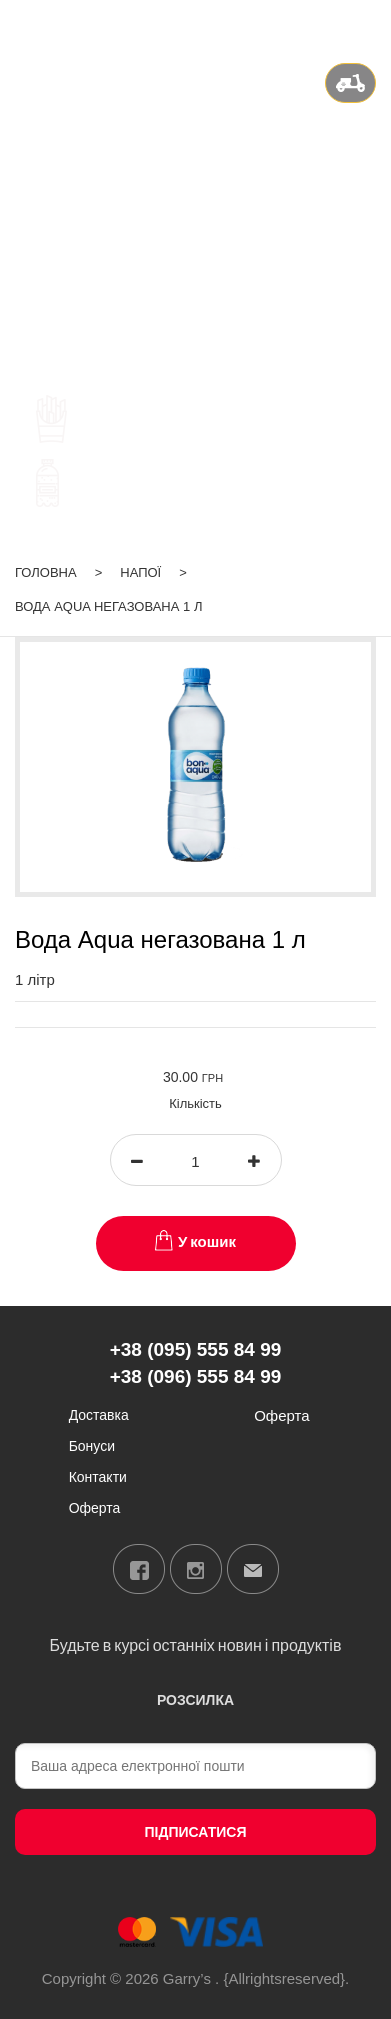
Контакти (98, 1476)
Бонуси (92, 1445)
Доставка (99, 1414)
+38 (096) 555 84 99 (195, 207)
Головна (46, 572)
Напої (140, 572)
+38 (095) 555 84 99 (195, 182)
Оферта (95, 1507)
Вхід (361, 24)
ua (290, 24)
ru (315, 24)
